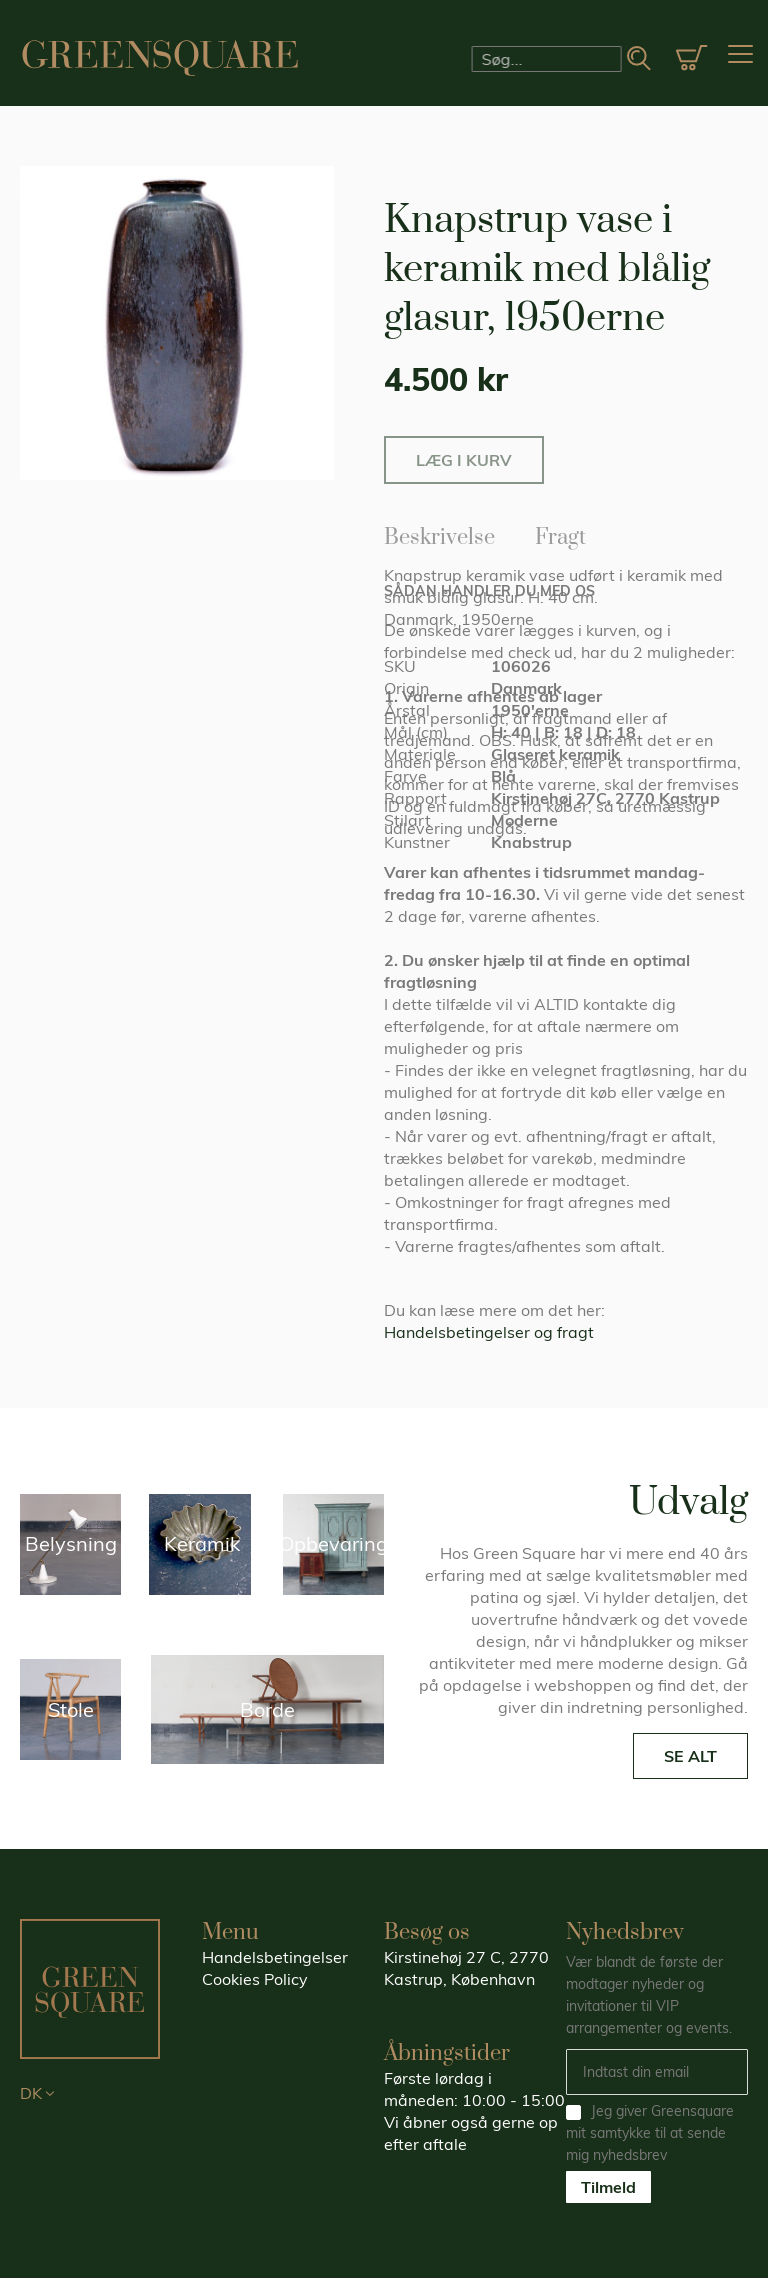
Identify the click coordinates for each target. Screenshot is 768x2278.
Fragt (560, 534)
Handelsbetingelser (275, 1957)
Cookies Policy (255, 1979)
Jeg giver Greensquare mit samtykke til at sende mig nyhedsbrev (650, 2133)
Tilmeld (608, 2187)
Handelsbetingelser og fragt (489, 1332)
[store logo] (160, 58)
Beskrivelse (439, 534)
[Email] (657, 2072)
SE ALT (690, 1756)
